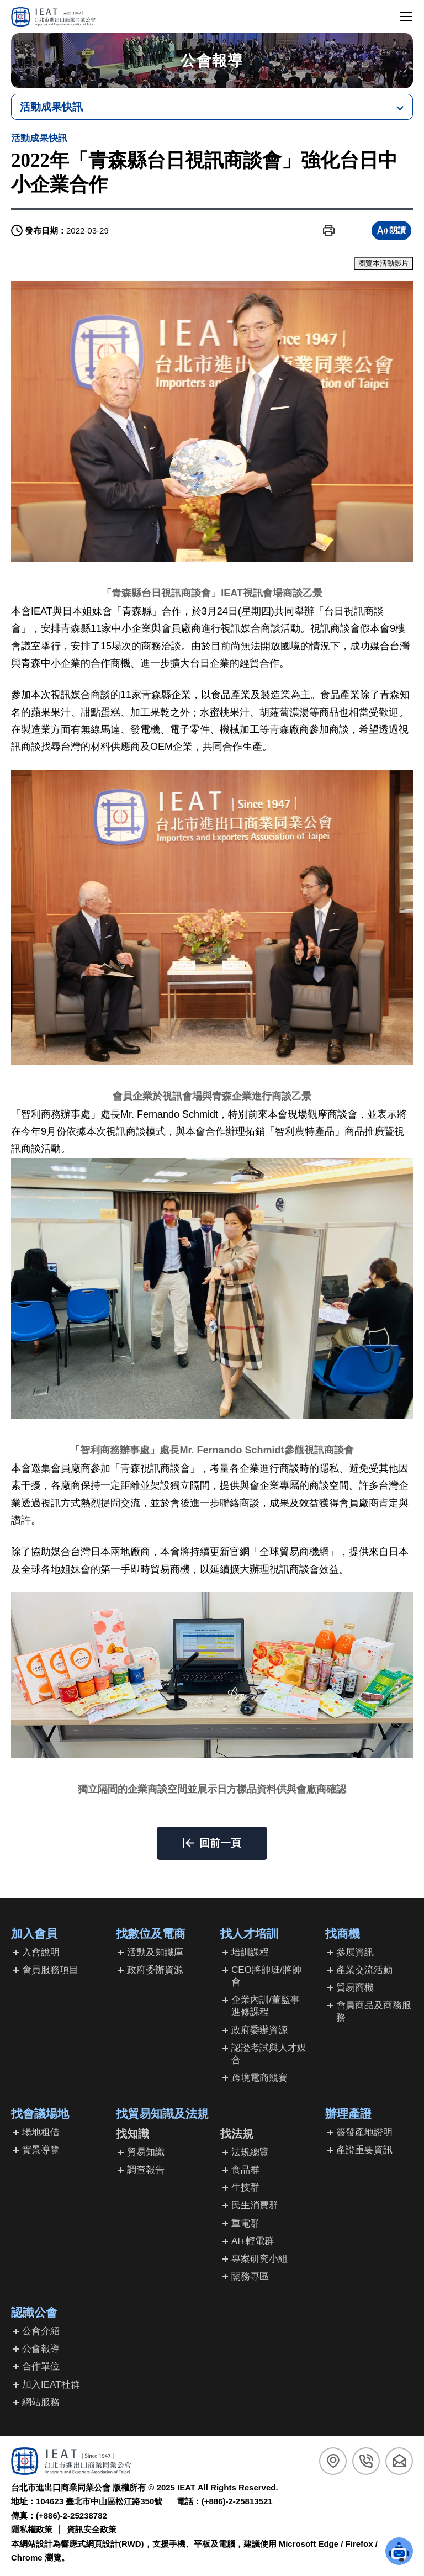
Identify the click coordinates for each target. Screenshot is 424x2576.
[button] (328, 230)
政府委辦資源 (155, 1970)
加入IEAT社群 (51, 2384)
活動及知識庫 (155, 1952)
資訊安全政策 (91, 2529)
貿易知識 (146, 2152)
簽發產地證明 (364, 2132)
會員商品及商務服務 (373, 2011)
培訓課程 (250, 1952)
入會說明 (41, 1952)
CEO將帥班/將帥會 (266, 1976)
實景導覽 (41, 2150)
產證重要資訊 (364, 2150)
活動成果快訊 (51, 107)
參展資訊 (355, 1952)
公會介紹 (41, 2331)
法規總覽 (250, 2152)
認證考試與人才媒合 (268, 2054)
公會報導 (41, 2349)
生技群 (245, 2187)
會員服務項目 (50, 1970)
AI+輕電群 (252, 2241)
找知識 (132, 2134)
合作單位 (41, 2366)
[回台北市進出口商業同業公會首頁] (53, 17)
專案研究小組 (259, 2259)
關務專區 (250, 2276)
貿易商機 (355, 1987)
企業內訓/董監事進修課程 (265, 2006)
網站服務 (41, 2402)
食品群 (245, 2170)
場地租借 (41, 2132)
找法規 (236, 2134)
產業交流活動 (364, 1970)
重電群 (245, 2223)
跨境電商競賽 (259, 2077)
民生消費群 (254, 2205)
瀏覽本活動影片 (383, 263)
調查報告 (146, 2170)
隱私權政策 (31, 2529)
